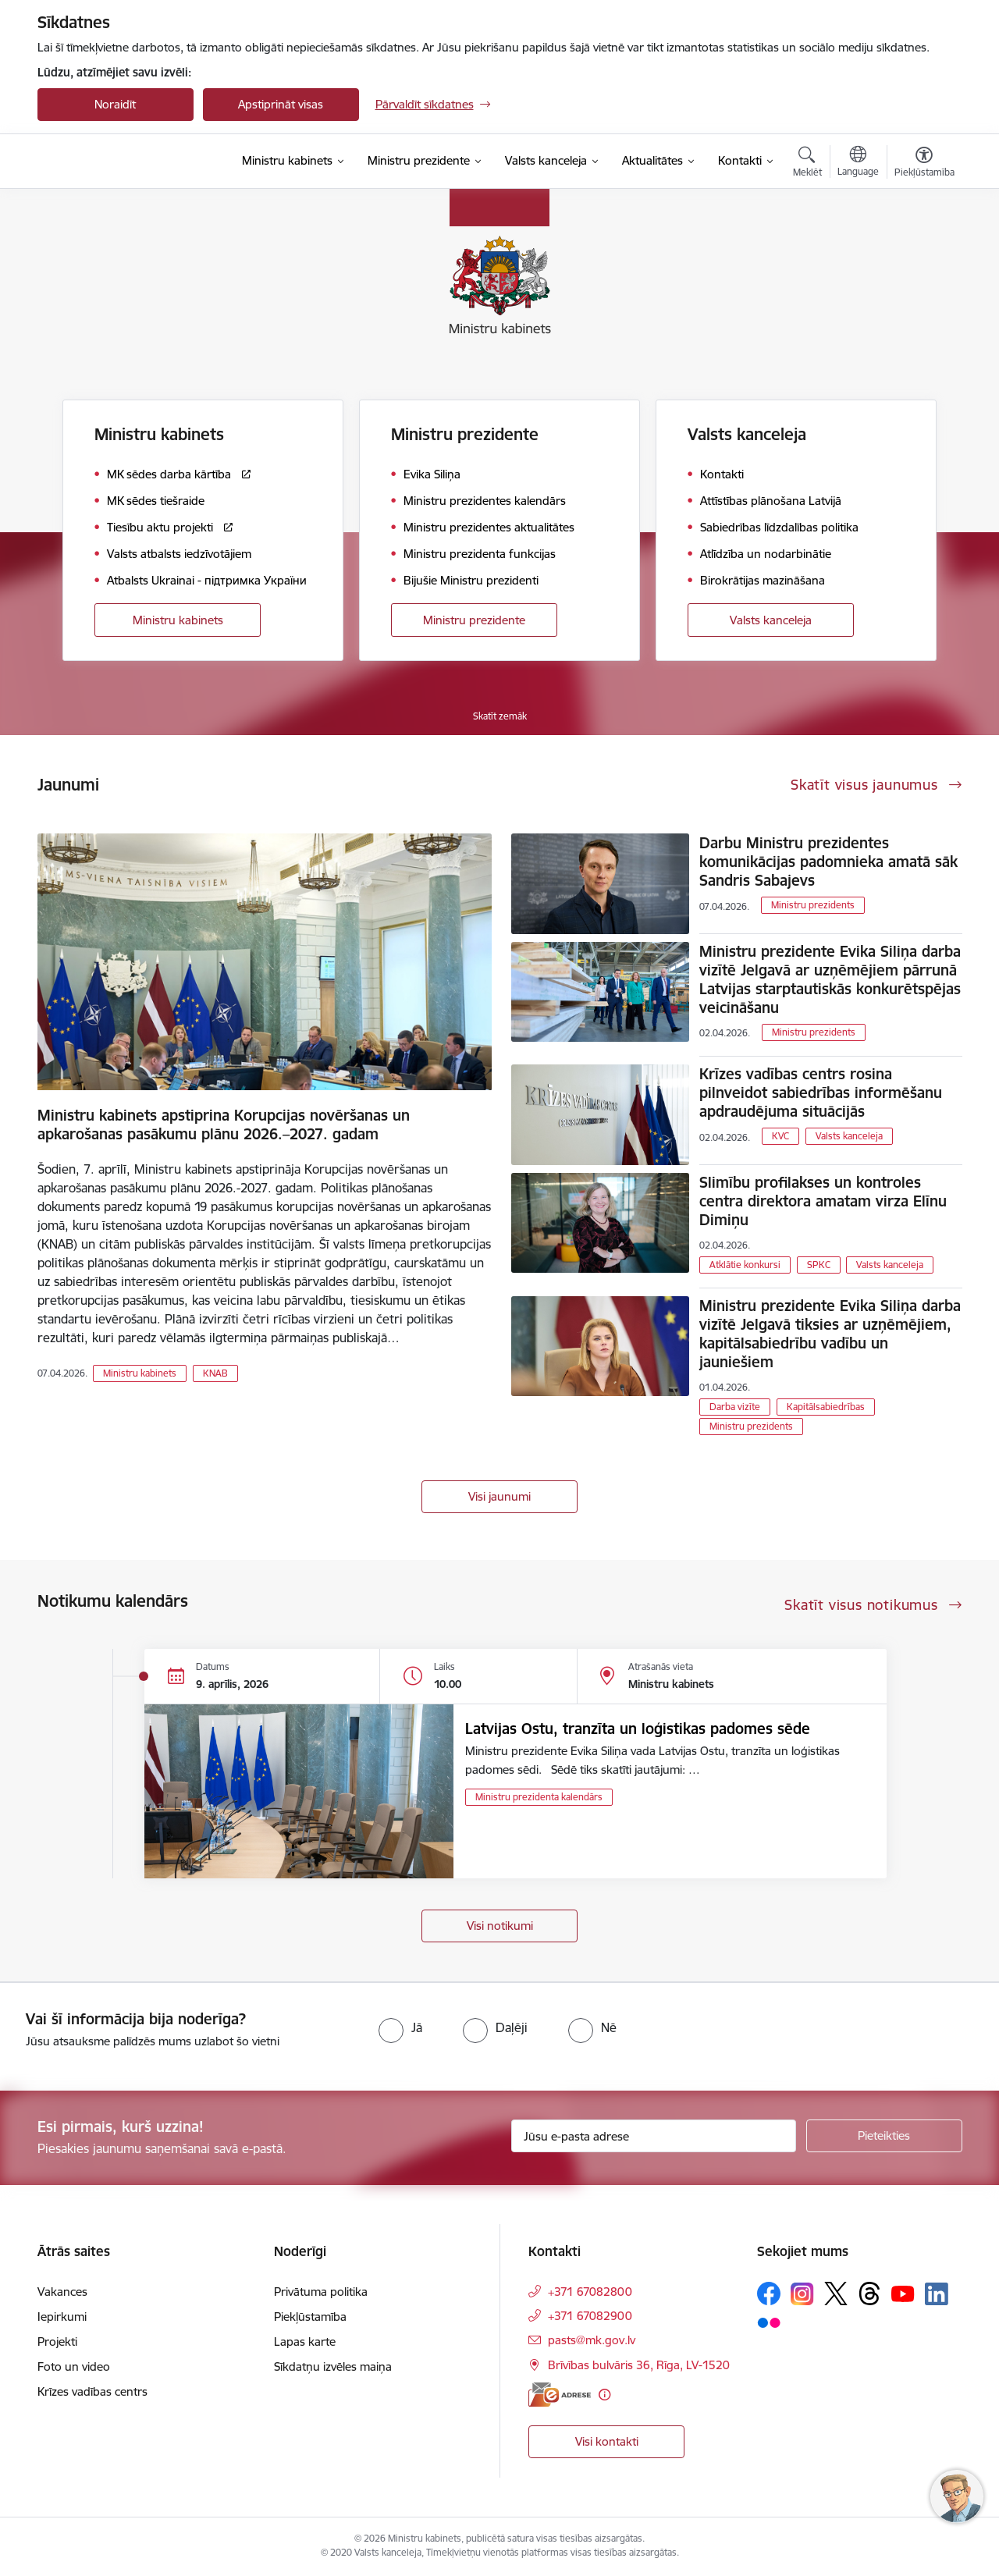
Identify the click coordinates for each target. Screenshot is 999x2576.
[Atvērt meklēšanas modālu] (807, 164)
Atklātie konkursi (744, 1264)
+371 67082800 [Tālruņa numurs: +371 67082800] (590, 2291)
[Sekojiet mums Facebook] (768, 2293)
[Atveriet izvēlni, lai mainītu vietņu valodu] (858, 163)
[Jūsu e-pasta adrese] (653, 2135)
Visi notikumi (500, 1925)
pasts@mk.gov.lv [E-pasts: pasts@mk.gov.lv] (591, 2340)
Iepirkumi (62, 2316)
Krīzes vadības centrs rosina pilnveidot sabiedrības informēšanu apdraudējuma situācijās (820, 1092)
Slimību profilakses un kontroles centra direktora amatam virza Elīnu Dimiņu (823, 1201)
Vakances (62, 2291)
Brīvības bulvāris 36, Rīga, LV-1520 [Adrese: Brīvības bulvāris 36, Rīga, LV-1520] (639, 2364)
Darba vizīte (734, 1406)
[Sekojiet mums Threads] (869, 2293)
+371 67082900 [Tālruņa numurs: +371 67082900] (590, 2315)
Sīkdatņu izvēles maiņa (333, 2366)
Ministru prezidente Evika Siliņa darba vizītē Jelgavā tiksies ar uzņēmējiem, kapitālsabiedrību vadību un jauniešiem (830, 1333)
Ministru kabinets (178, 620)
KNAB (215, 1373)
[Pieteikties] (884, 2135)
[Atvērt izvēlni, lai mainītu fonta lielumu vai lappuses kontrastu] (924, 164)
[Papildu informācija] (604, 2394)
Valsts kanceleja (771, 620)
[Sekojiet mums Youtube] (903, 2292)
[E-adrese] (559, 2394)
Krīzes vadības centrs (92, 2391)
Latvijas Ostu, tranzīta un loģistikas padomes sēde (637, 1728)
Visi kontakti (606, 2441)
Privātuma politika (321, 2291)
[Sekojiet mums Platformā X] (836, 2293)
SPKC (818, 1264)
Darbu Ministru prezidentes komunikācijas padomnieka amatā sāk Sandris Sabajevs (828, 861)
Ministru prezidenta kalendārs (539, 1797)
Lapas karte (305, 2341)
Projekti (57, 2341)
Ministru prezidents (813, 905)
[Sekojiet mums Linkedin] (936, 2294)
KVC (780, 1136)
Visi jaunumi (499, 1496)
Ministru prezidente (474, 620)
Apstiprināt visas (280, 104)
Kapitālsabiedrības (826, 1406)
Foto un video (73, 2366)
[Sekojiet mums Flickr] (768, 2321)
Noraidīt (115, 104)
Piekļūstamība (310, 2316)
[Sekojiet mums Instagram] (802, 2294)
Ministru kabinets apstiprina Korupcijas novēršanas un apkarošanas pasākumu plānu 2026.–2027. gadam (223, 1124)
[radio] (400, 2027)
